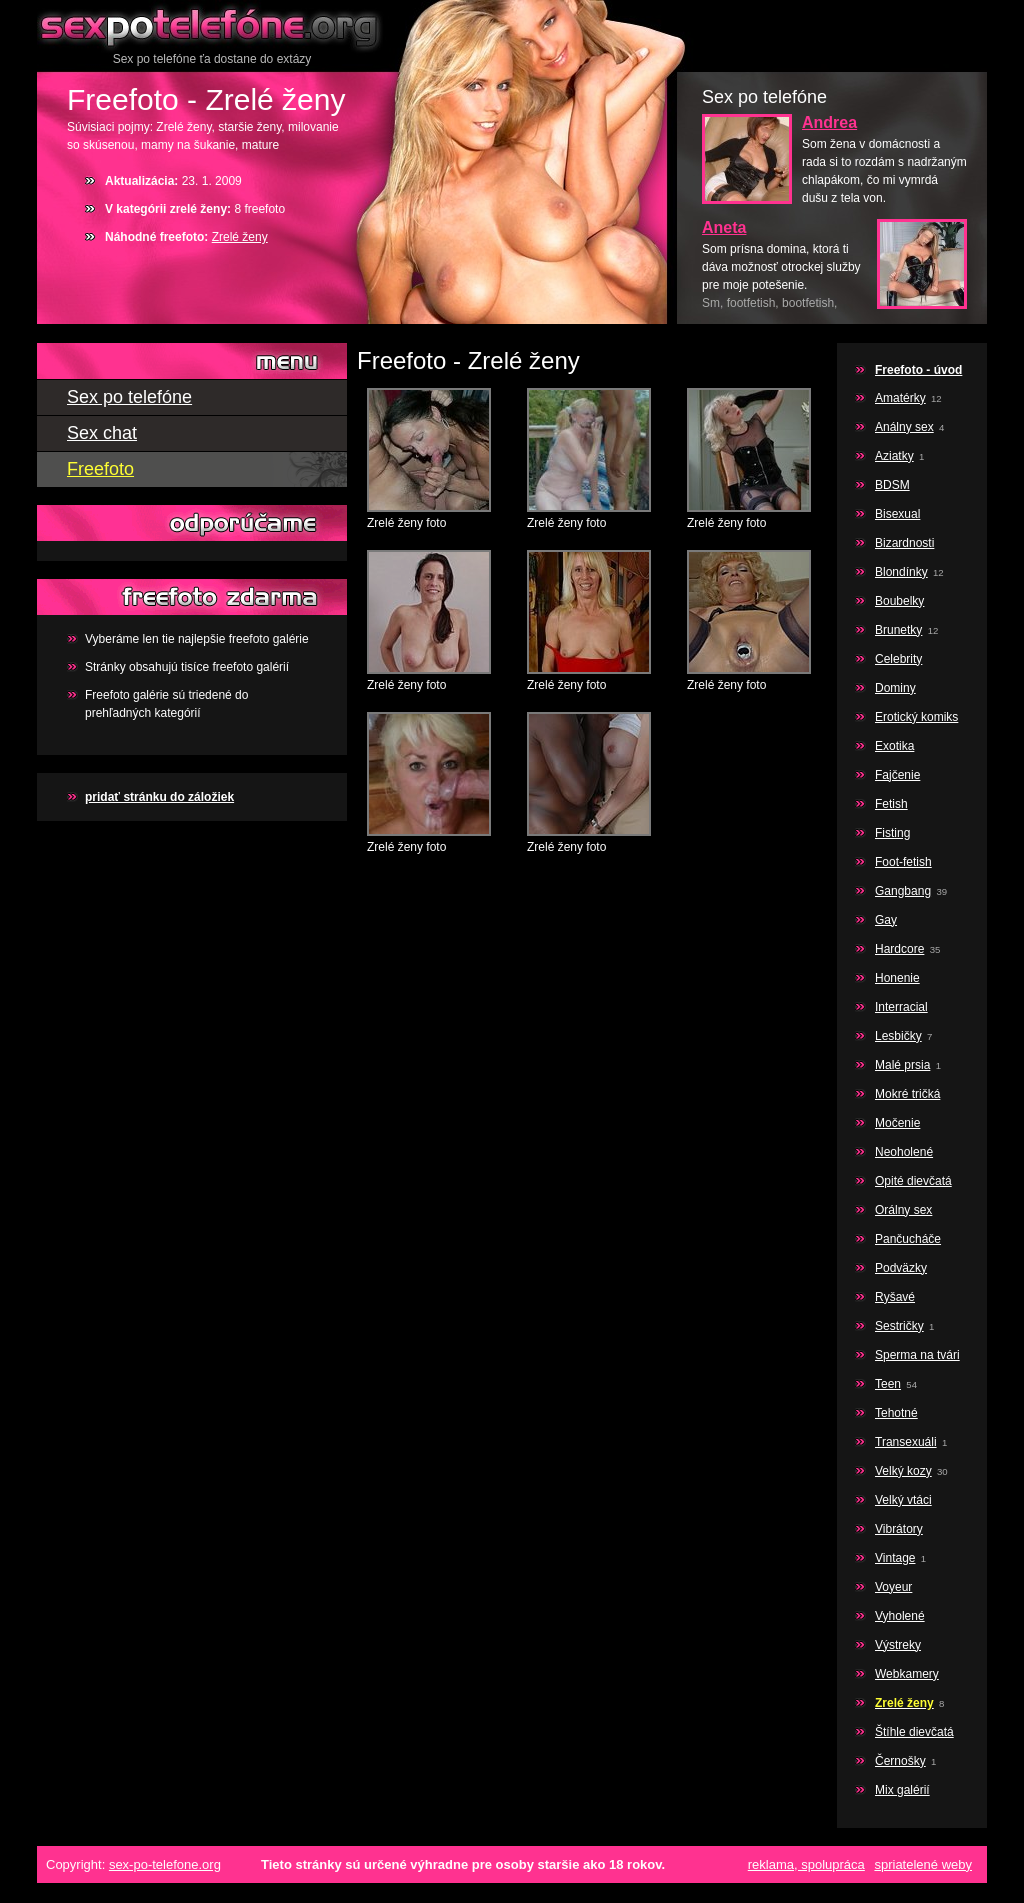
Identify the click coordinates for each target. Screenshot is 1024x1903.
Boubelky (899, 601)
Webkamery (907, 1674)
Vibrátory (899, 1529)
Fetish (891, 804)
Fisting (892, 833)
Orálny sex (903, 1210)
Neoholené (904, 1152)
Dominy (895, 688)
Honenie (897, 978)
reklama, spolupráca (806, 1864)
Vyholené (900, 1616)
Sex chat (102, 433)
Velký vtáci (903, 1500)
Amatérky (900, 398)
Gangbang (903, 891)
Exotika (894, 746)
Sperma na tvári (917, 1355)
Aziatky (894, 456)
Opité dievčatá (913, 1181)
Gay (886, 920)
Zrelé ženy (240, 237)
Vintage (895, 1558)
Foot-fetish (903, 862)
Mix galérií (902, 1790)
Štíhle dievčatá (914, 1732)
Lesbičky (898, 1036)
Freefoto (100, 469)
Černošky (900, 1761)
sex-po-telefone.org (165, 1864)
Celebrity (898, 659)
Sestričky (899, 1326)
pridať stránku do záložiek (159, 797)
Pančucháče (908, 1239)
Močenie (897, 1123)
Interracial (901, 1007)
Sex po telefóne (212, 25)
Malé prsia (902, 1065)
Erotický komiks (916, 717)
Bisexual (897, 514)
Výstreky (898, 1645)
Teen (888, 1384)
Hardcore (899, 949)
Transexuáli (906, 1442)
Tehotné (896, 1413)
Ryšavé (895, 1297)
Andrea (829, 122)
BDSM (892, 485)
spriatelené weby (923, 1864)
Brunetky (898, 630)
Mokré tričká (907, 1094)
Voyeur (893, 1587)
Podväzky (901, 1268)
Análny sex (904, 427)
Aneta (724, 227)
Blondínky (901, 572)
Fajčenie (897, 775)
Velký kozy (903, 1471)
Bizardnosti (904, 543)
